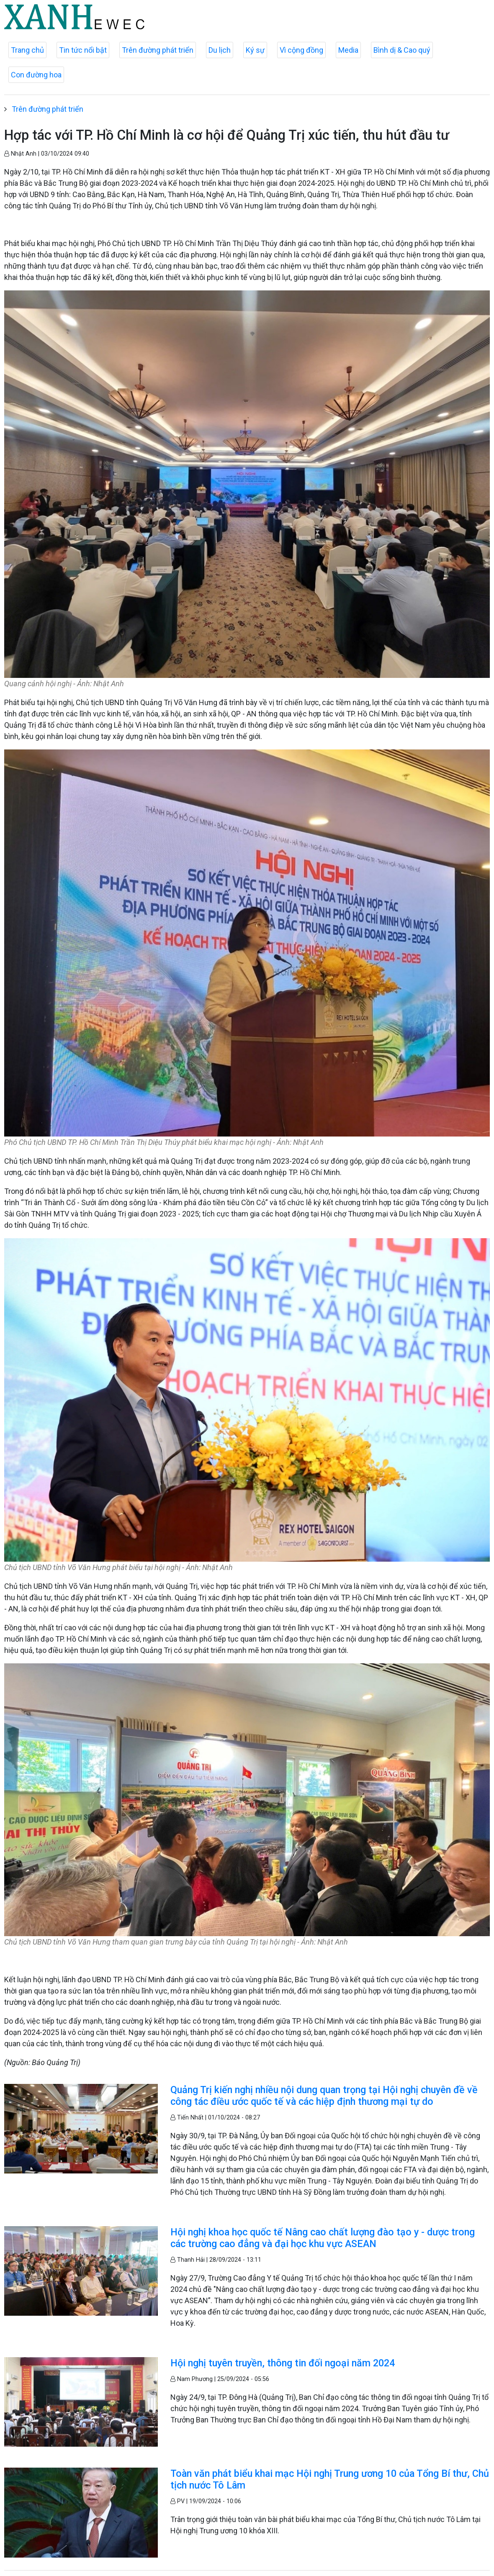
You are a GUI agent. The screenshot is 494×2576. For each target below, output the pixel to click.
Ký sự (255, 50)
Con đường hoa (36, 74)
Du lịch (219, 50)
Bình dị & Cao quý (401, 50)
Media (348, 50)
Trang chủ (27, 50)
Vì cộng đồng (301, 50)
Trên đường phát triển (157, 50)
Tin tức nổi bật (83, 50)
